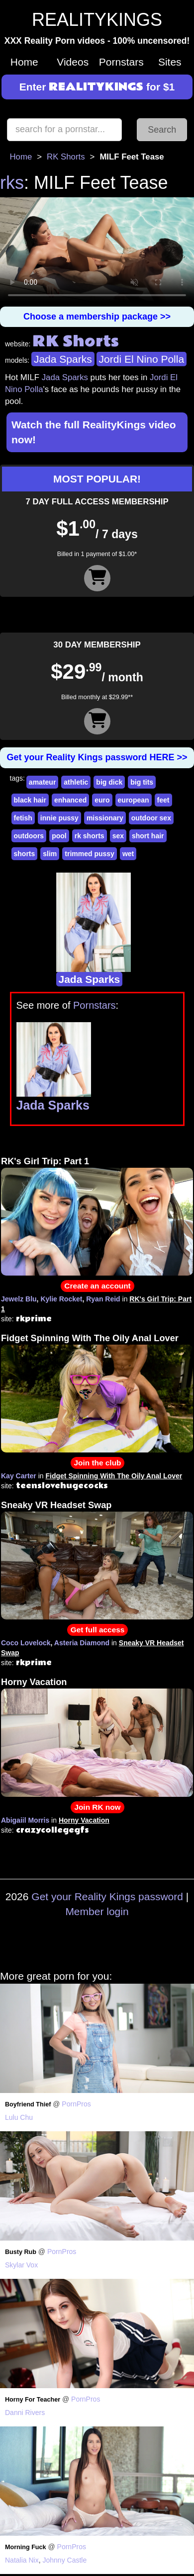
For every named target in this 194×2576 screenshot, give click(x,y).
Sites (170, 62)
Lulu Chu (19, 2117)
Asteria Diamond (81, 1643)
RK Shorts (66, 156)
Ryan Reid (103, 1299)
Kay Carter (18, 1476)
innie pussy (59, 818)
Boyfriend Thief (28, 2104)
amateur (42, 782)
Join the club (97, 1462)
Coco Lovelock (26, 1643)
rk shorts (89, 836)
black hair (30, 800)
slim (50, 854)
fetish (23, 818)
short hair (148, 836)
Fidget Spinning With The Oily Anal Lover (90, 1338)
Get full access (98, 1629)
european (133, 800)
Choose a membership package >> (97, 317)
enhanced (70, 800)
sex (118, 836)
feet (163, 800)
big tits (141, 782)
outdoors (29, 836)
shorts (24, 854)
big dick (109, 782)
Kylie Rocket (61, 1299)
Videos (73, 62)
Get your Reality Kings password (107, 1896)
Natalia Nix (22, 2560)
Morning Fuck (25, 2547)
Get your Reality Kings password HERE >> (96, 757)
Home (24, 62)
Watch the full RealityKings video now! (93, 432)
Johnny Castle (64, 2560)
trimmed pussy (89, 854)
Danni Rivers (25, 2412)
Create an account (97, 1286)
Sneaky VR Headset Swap (56, 1505)
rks (12, 182)
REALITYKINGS (97, 20)
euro (102, 800)
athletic (76, 782)
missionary (105, 818)
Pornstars (121, 62)
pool (59, 836)
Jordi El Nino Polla (142, 359)
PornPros (76, 2104)
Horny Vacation (34, 1682)
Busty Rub (20, 2252)
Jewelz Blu (19, 1299)
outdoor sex (151, 818)
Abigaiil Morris (25, 1820)
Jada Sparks (63, 359)
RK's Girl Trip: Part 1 (45, 1161)
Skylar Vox (21, 2265)
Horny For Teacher (32, 2399)
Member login (96, 1911)
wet (128, 854)
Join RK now (97, 1807)
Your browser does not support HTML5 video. (97, 251)
